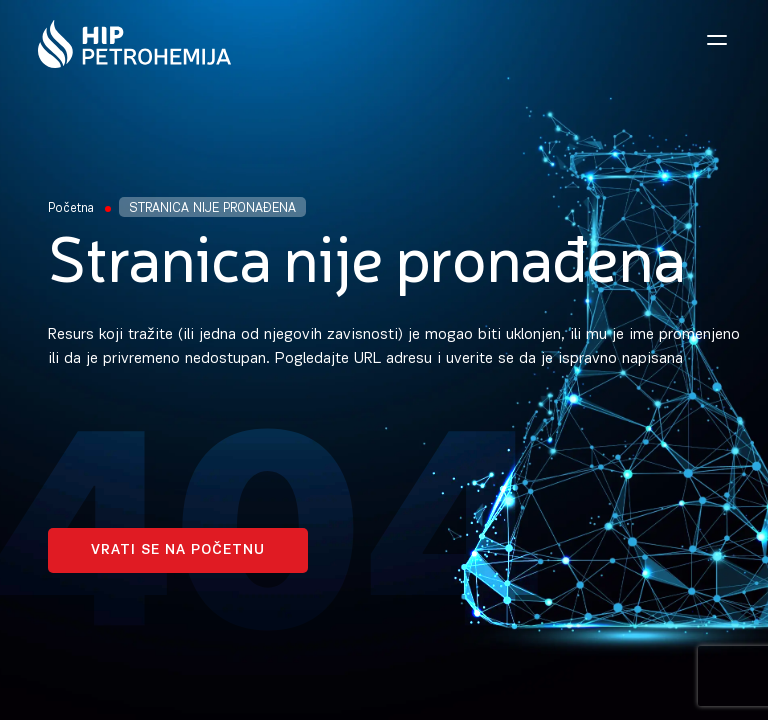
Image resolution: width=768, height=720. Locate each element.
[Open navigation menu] (717, 40)
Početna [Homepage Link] (71, 208)
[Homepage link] (134, 44)
